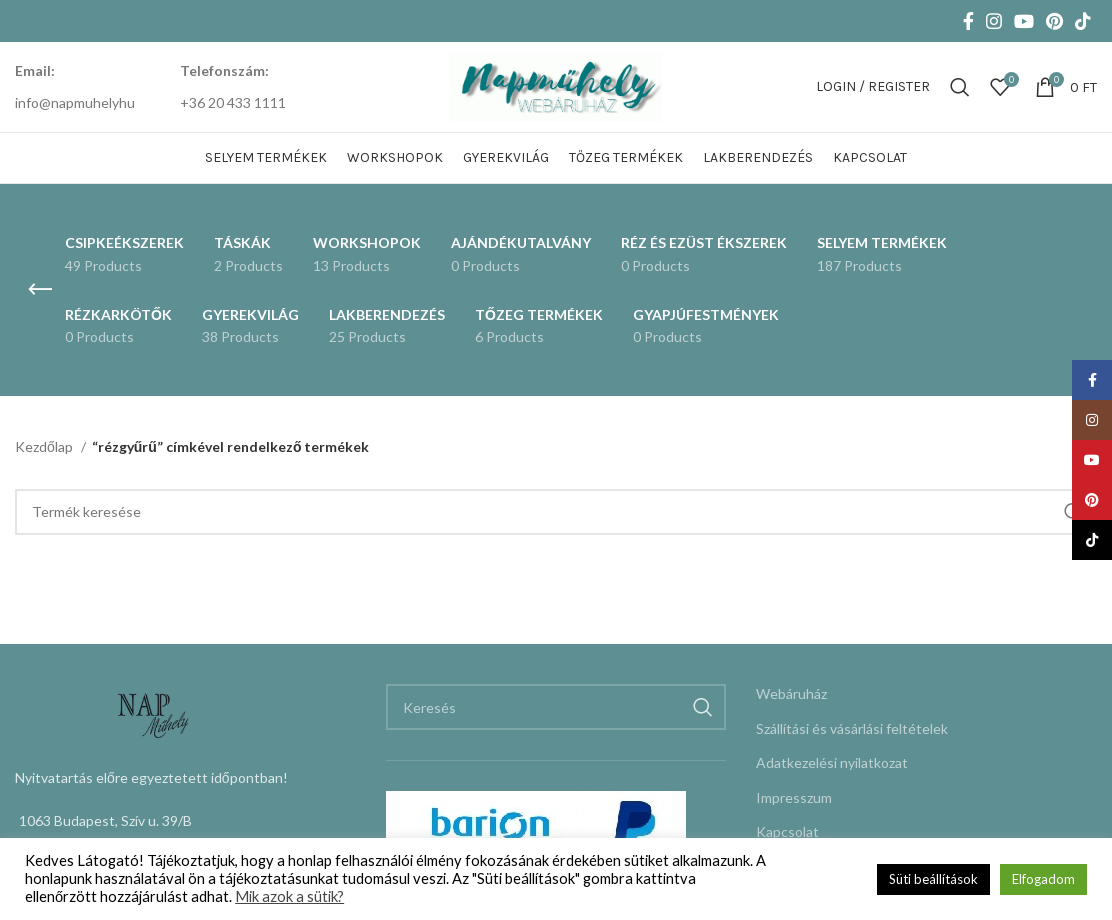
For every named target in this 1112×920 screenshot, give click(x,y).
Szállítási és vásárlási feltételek (852, 728)
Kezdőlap (45, 446)
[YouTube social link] (1024, 21)
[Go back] (40, 290)
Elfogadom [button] (1043, 879)
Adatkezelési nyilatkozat (832, 762)
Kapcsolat (787, 831)
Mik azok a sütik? (289, 896)
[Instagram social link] (994, 21)
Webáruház (791, 693)
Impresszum (794, 797)
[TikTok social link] (1083, 21)
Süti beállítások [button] (933, 879)
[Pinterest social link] (1054, 21)
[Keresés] (960, 87)
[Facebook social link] (968, 21)
